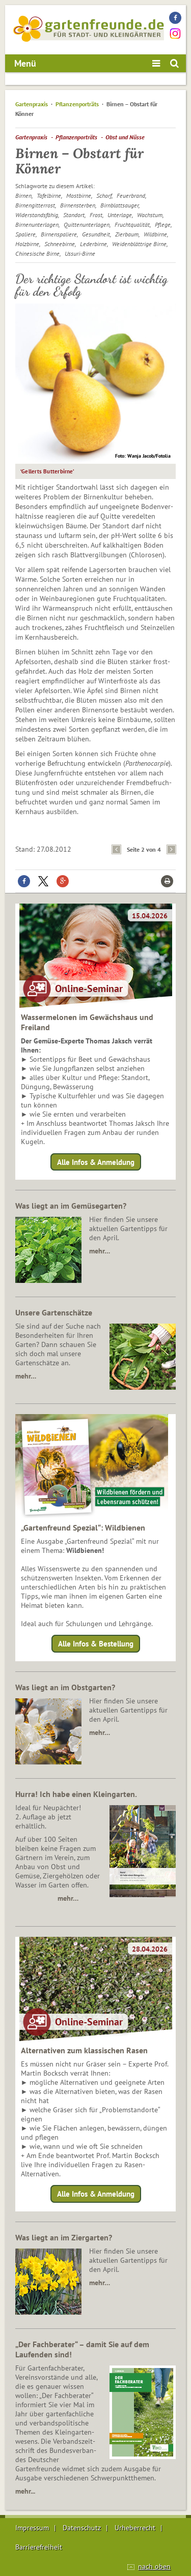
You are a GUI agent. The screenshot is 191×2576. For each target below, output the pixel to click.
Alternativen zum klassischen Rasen (84, 2050)
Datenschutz (82, 2527)
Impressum (32, 2527)
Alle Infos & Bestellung (95, 1644)
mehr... (25, 2491)
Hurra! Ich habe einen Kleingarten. (76, 1794)
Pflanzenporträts (77, 104)
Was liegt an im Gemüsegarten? (70, 1206)
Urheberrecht (135, 2527)
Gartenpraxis (31, 104)
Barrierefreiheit (38, 2547)
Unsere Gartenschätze (53, 1312)
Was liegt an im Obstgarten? (65, 1687)
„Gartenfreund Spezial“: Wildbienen (83, 1527)
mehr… (99, 1250)
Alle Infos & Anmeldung (95, 1161)
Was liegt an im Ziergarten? (63, 2237)
